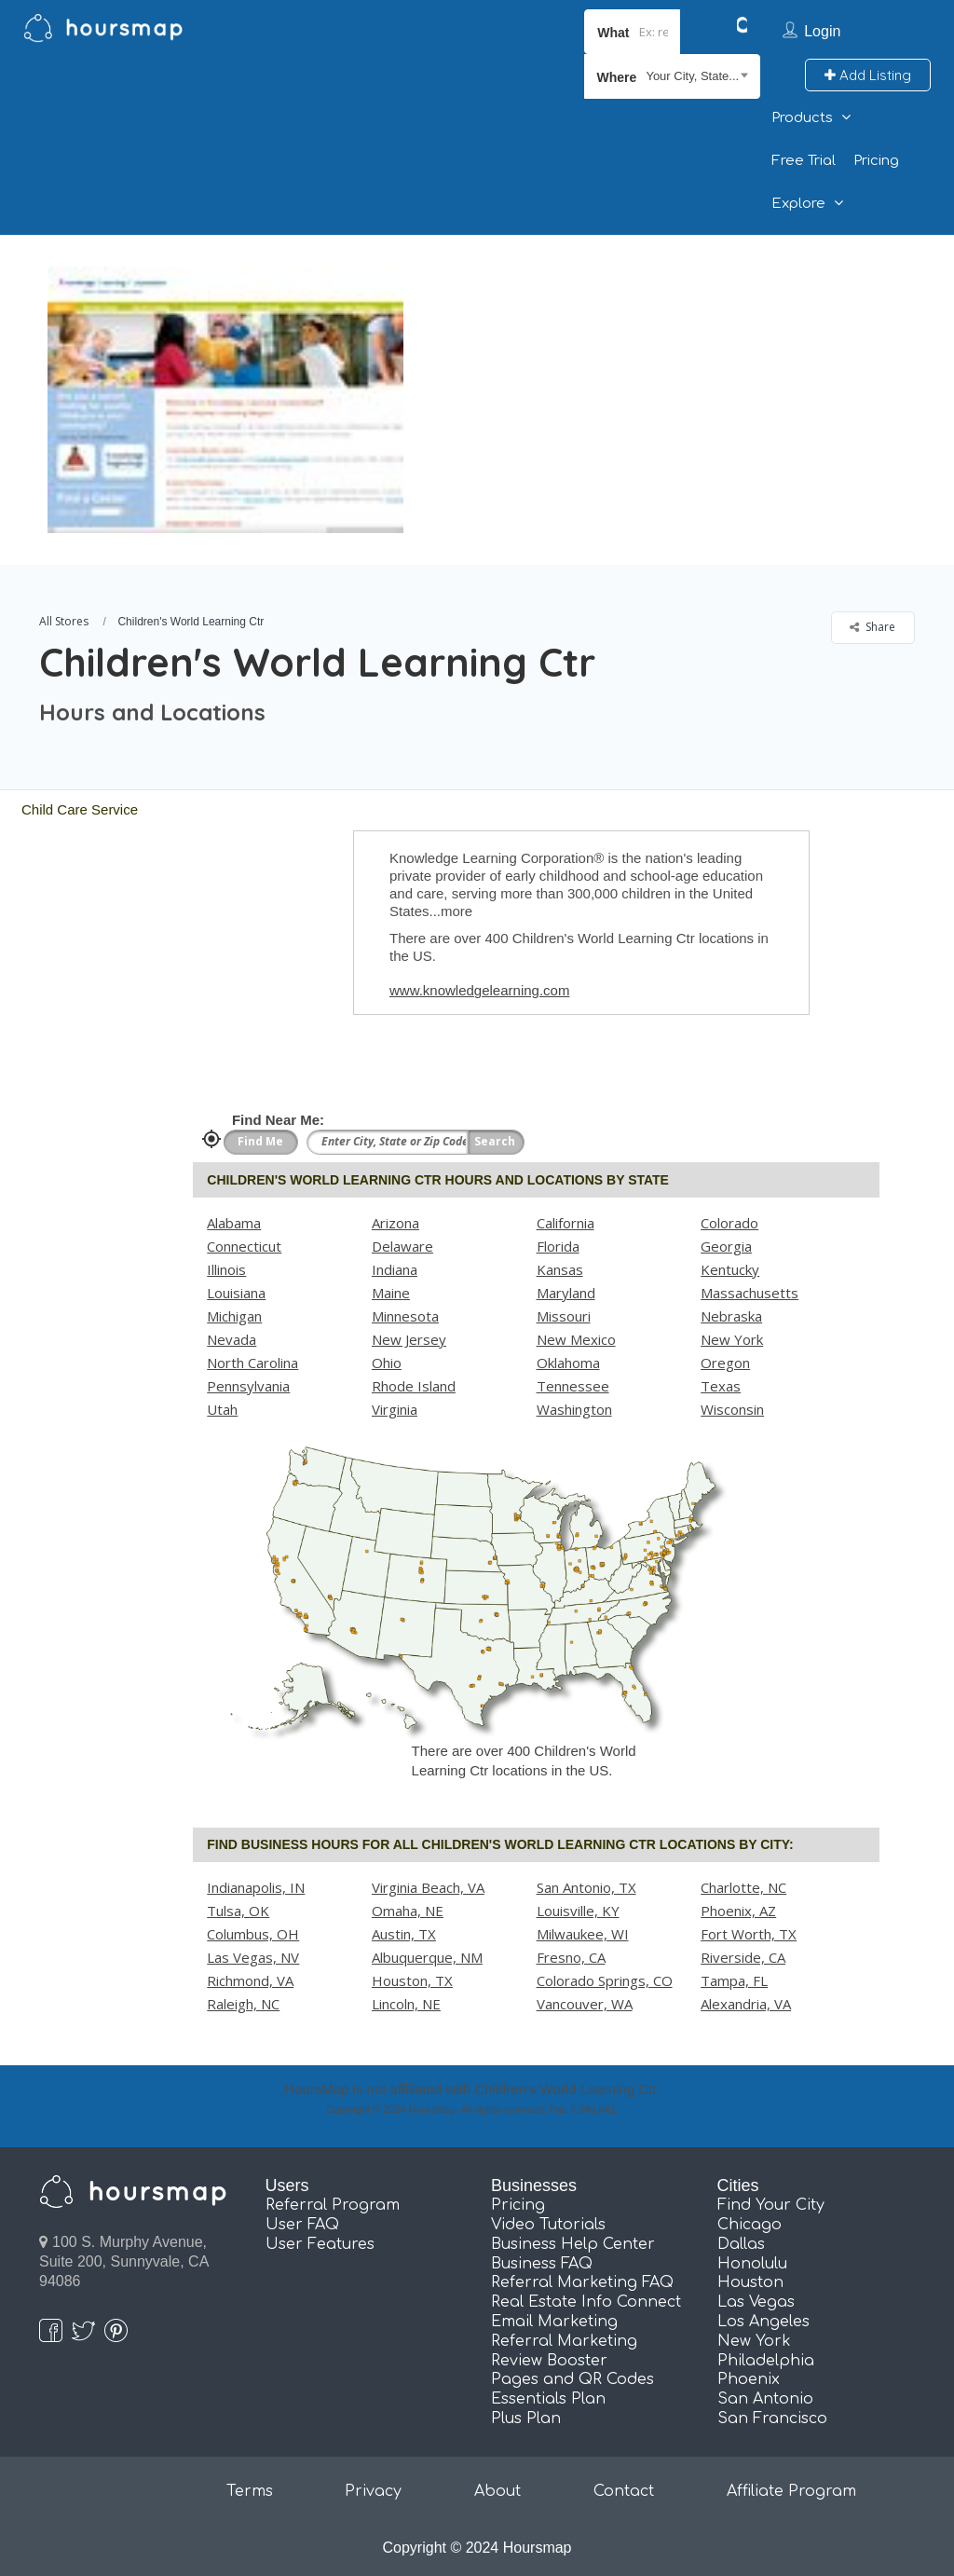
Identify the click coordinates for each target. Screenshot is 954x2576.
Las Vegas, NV (253, 1957)
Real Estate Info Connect (586, 2302)
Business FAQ (542, 2263)
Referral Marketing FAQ (582, 2282)
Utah (222, 1409)
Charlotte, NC (743, 1887)
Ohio (387, 1362)
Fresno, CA (571, 1957)
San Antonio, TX (586, 1887)
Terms (249, 2491)
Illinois (226, 1269)
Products (802, 118)
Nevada (231, 1339)
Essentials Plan (548, 2399)
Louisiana (236, 1292)
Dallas (741, 2244)
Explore (798, 204)
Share (872, 627)
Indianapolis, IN (256, 1887)
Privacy (373, 2491)
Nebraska (731, 1316)
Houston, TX (412, 1980)
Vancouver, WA (585, 2003)
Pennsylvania (248, 1386)
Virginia (394, 1409)
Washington (574, 1409)
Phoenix (748, 2379)
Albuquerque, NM (427, 1957)
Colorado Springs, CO (605, 1980)
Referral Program (333, 2205)
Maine (391, 1292)
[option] (224, 400)
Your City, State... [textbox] (692, 76)
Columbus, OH (253, 1934)
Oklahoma (568, 1362)
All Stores (64, 621)
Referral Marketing (564, 2341)
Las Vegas (756, 2302)
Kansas (560, 1269)
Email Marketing (554, 2321)
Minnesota (405, 1316)
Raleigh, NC (243, 2003)
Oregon (725, 1362)
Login (822, 31)
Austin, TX (404, 1934)
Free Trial (803, 161)
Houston (750, 2282)
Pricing (876, 161)
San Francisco (772, 2418)
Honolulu (752, 2263)
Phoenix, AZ (738, 1910)
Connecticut (244, 1246)
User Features (320, 2244)
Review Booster (549, 2360)
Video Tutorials (548, 2224)
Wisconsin (732, 1409)
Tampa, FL (734, 1980)
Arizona (395, 1222)
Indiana (394, 1269)
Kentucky (730, 1269)
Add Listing (868, 75)
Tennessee (573, 1386)
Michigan (234, 1316)
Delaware (402, 1246)
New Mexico (576, 1339)
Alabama (234, 1222)
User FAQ (302, 2224)
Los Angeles (763, 2321)
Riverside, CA (743, 1957)
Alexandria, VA (746, 2003)
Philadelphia (765, 2360)
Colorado (729, 1222)
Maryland (566, 1292)
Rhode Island (414, 1386)
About (497, 2491)
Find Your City (771, 2205)
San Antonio (765, 2399)
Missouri (564, 1316)
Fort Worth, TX (749, 1934)
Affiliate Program (791, 2491)
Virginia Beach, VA (428, 1887)
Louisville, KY (578, 1910)
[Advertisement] (673, 365)
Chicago (749, 2224)
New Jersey (409, 1339)
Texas (721, 1386)
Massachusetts (749, 1292)
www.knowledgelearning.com (479, 990)
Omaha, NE (407, 1910)
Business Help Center (573, 2244)
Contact (623, 2491)
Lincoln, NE (406, 2003)
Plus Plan (526, 2418)
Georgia (726, 1246)
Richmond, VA (250, 1980)
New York (732, 1339)
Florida (558, 1246)
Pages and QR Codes (572, 2379)
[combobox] (672, 76)
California (565, 1222)
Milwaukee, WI (583, 1934)
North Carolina (252, 1362)
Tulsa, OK (238, 1910)
